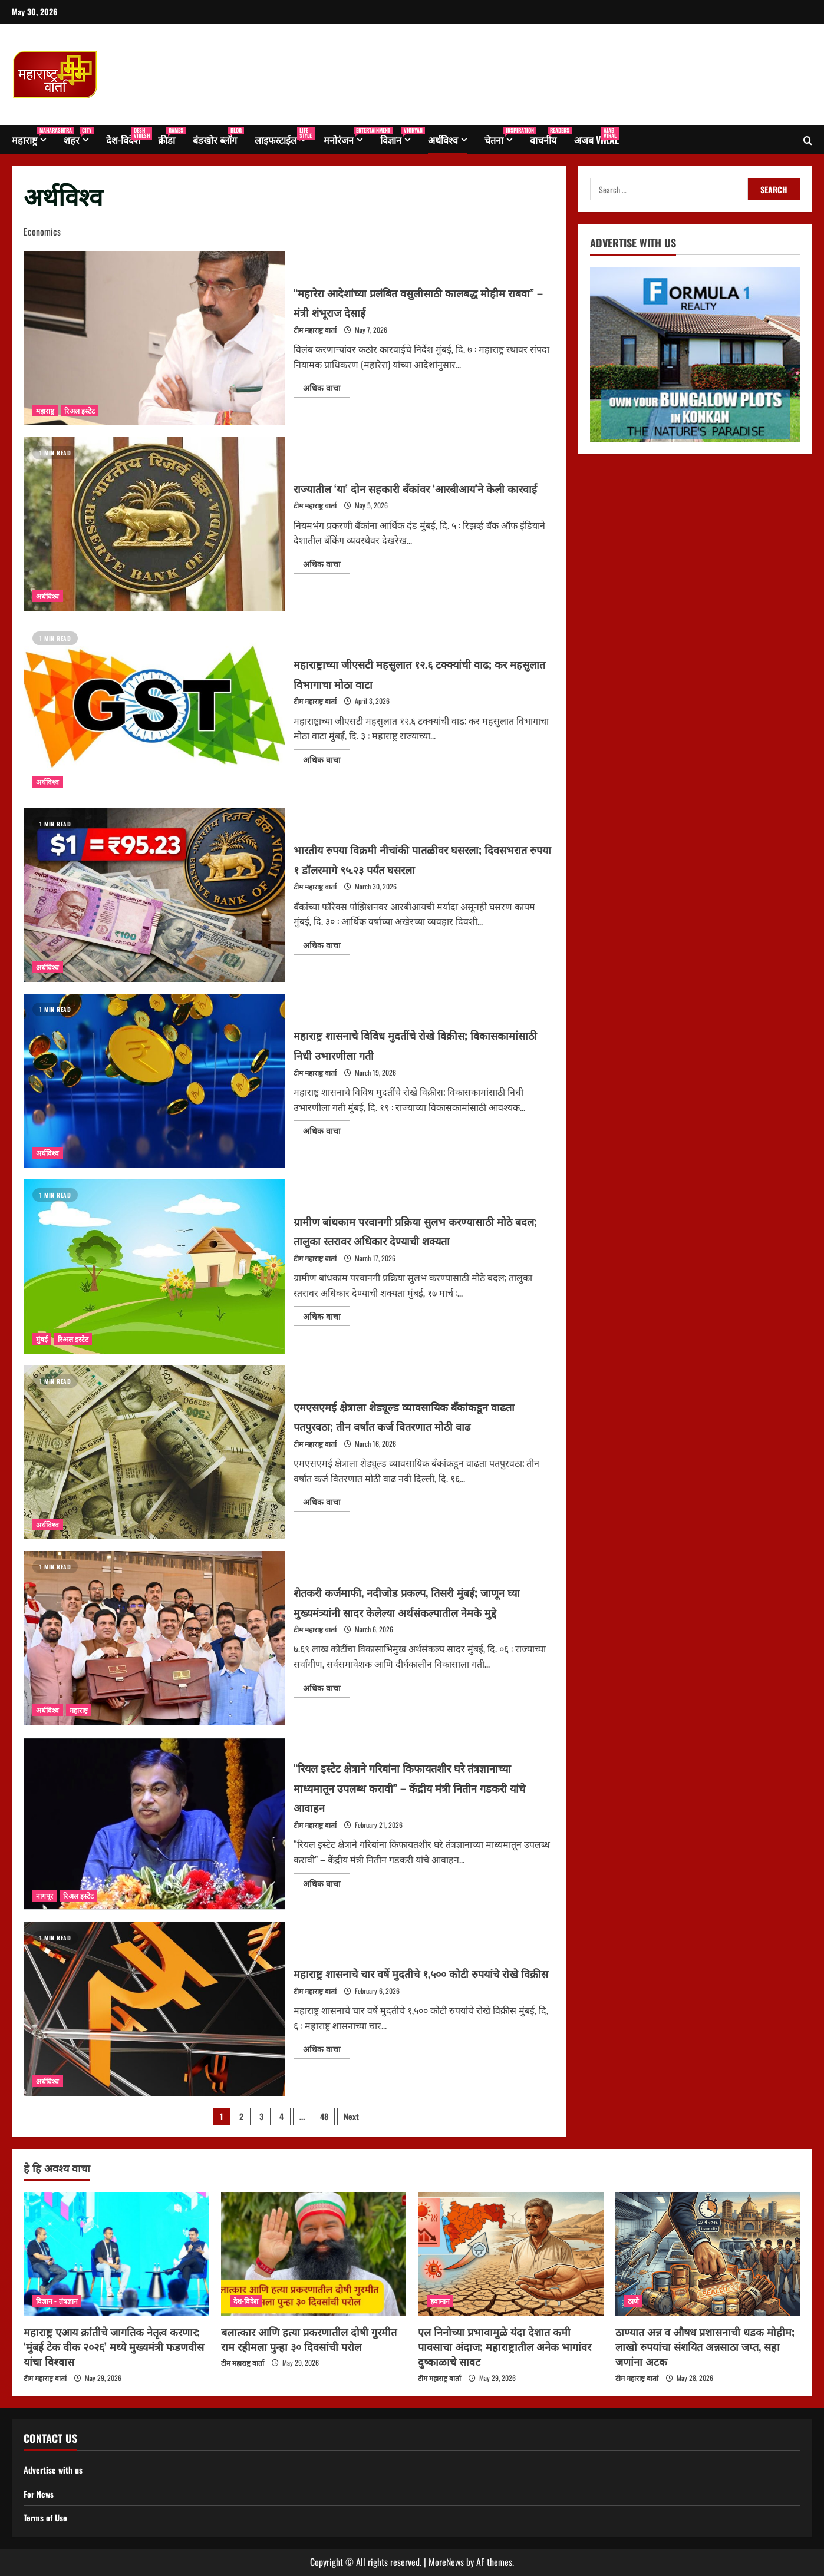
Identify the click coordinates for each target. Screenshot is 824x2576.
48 (324, 2116)
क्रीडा (171, 136)
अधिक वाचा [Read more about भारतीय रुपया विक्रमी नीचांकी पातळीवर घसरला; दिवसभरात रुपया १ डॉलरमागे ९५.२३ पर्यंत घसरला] (326, 943)
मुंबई (42, 1339)
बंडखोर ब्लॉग (218, 136)
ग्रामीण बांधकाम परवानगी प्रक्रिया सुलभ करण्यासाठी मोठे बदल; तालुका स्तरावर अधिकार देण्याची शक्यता (154, 1266)
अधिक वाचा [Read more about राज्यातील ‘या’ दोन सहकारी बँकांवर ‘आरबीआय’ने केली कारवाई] (326, 572)
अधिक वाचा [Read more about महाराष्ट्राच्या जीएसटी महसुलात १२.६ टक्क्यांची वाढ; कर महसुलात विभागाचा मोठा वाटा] (326, 757)
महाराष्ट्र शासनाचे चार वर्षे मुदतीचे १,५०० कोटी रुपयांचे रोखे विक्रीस (154, 2009)
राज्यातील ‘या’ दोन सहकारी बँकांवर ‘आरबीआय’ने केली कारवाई (154, 524)
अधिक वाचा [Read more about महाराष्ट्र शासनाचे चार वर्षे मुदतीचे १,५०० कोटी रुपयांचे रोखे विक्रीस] (326, 2057)
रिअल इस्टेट (79, 410)
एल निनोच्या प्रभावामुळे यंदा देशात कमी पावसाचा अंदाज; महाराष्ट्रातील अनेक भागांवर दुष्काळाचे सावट (504, 2346)
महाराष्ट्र (33, 136)
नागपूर (44, 1895)
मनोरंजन (347, 136)
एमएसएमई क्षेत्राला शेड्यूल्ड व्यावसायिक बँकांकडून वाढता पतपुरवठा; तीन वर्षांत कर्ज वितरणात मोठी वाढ (154, 1452)
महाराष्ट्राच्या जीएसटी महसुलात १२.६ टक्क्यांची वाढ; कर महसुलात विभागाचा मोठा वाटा (154, 709)
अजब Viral (596, 136)
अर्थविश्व (443, 140)
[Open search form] (807, 140)
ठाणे (633, 2301)
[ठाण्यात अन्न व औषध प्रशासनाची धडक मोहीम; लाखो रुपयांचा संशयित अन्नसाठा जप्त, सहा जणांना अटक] (708, 2254)
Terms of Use (48, 2517)
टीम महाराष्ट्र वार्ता (315, 330)
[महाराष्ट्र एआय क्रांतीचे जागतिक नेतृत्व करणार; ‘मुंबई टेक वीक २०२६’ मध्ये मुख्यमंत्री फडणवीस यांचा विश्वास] (116, 2254)
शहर (79, 136)
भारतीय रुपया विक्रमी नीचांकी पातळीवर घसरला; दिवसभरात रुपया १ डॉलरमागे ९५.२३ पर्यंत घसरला (154, 895)
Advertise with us (57, 2469)
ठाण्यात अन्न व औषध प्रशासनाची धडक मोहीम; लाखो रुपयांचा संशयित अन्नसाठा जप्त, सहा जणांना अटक (705, 2346)
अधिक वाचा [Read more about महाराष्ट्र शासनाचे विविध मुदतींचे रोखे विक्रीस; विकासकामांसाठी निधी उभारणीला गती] (326, 1128)
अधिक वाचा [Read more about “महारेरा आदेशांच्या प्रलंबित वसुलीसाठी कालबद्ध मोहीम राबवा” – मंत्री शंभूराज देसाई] (326, 385)
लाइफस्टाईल (285, 136)
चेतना (502, 136)
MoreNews (446, 2562)
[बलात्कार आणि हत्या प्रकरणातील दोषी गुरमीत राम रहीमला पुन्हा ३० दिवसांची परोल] (314, 2254)
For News (41, 2493)
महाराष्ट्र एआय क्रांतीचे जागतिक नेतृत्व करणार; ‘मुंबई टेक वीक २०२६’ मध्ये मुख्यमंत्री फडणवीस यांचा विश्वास (114, 2346)
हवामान (440, 2301)
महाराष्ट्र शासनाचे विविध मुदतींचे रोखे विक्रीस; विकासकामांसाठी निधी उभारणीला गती (154, 1081)
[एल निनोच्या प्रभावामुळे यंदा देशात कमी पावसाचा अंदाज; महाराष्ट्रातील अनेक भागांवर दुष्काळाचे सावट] (511, 2254)
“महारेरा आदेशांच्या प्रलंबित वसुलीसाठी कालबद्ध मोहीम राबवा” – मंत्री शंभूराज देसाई (154, 338)
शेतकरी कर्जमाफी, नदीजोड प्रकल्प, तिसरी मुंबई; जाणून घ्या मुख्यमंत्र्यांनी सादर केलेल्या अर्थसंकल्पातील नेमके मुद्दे (154, 1638)
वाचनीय (547, 136)
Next (351, 2116)
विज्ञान (399, 136)
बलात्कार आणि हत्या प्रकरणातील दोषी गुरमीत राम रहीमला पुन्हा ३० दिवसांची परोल (309, 2339)
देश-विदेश (127, 136)
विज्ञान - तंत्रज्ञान (57, 2301)
